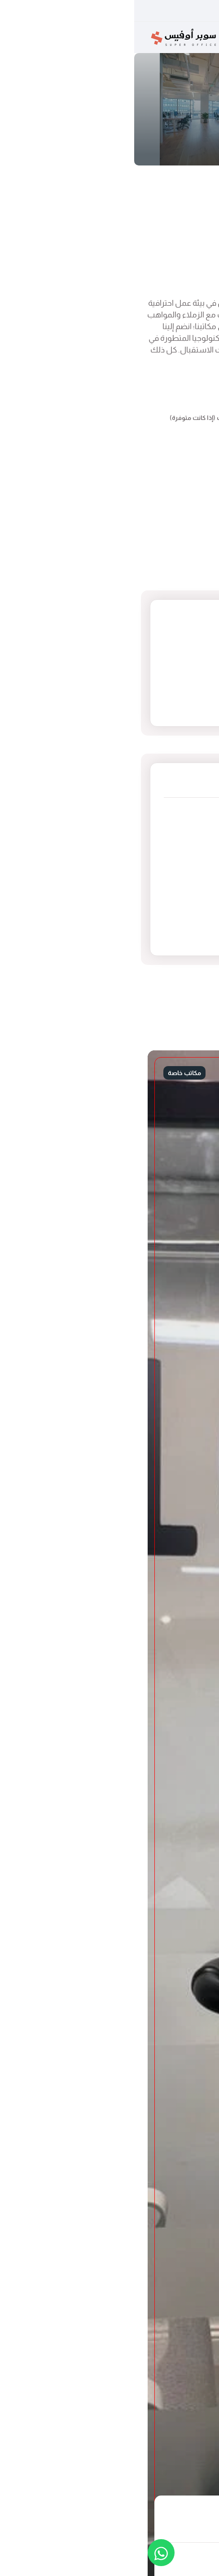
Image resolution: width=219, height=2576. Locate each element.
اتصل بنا (131, 273)
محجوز (187, 273)
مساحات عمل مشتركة (147, 932)
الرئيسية (195, 185)
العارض (175, 813)
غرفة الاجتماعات (159, 888)
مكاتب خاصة (164, 185)
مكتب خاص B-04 (123, 185)
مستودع (173, 902)
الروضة (176, 858)
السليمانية (171, 828)
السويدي (173, 843)
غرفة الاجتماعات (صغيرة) (143, 917)
